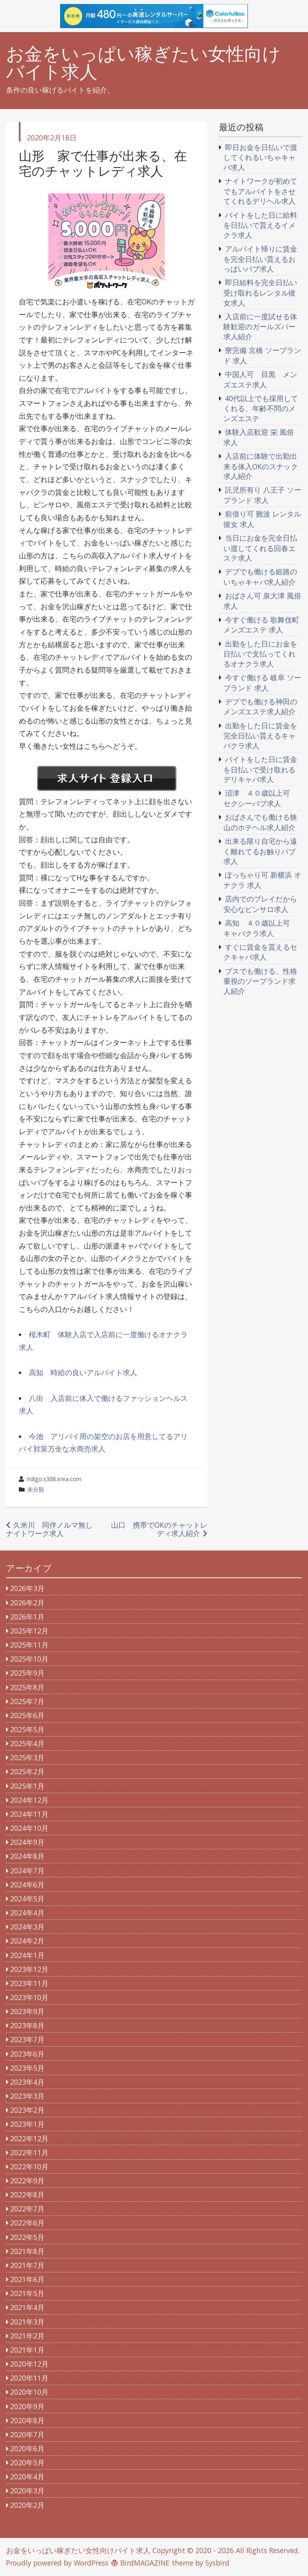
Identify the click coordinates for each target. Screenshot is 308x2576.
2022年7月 (27, 2208)
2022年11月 (29, 2152)
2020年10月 (29, 2392)
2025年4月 (27, 1743)
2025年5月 (27, 1729)
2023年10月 (29, 1997)
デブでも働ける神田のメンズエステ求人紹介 (260, 707)
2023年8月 (27, 2025)
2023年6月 (27, 2054)
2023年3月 (27, 2096)
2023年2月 (27, 2110)
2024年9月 (27, 1842)
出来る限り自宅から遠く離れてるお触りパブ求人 (260, 851)
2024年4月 (27, 1912)
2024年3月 (27, 1926)
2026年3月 (27, 1588)
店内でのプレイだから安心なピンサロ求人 (260, 904)
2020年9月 (27, 2406)
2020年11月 (29, 2378)
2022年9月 (27, 2180)
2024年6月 (27, 1884)
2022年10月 (29, 2166)
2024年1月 (27, 1955)
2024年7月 (27, 1870)
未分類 (35, 1489)
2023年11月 (29, 1983)
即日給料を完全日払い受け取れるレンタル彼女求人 (260, 292)
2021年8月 (27, 2251)
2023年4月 (27, 2082)
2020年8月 (27, 2420)
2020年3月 (27, 2490)
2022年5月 (27, 2237)
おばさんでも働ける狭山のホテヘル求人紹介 (260, 822)
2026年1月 (27, 1616)
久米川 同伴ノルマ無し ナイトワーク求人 (53, 1529)
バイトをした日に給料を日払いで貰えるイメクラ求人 (260, 225)
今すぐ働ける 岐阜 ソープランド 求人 (262, 683)
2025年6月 (27, 1715)
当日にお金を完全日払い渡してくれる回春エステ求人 (260, 548)
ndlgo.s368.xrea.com (54, 1479)
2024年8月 (27, 1856)
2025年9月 (27, 1673)
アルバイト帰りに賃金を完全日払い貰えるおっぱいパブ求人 (260, 259)
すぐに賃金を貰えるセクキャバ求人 (260, 952)
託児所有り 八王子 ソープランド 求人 (262, 495)
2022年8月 (27, 2194)
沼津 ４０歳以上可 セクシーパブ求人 (260, 798)
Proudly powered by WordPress (57, 2563)
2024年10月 (29, 1828)
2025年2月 (27, 1771)
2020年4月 (27, 2476)
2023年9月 (27, 2011)
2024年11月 (29, 1814)
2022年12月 (29, 2138)
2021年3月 (27, 2322)
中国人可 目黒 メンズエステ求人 (260, 379)
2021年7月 (27, 2265)
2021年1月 (27, 2350)
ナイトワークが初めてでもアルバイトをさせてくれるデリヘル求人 (260, 191)
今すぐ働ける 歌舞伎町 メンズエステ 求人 (261, 625)
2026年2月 (27, 1602)
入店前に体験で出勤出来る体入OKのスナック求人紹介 (260, 466)
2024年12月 (29, 1800)
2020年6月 (27, 2448)
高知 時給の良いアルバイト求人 (83, 1372)
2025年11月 (29, 1645)
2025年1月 (27, 1786)
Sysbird (217, 2563)
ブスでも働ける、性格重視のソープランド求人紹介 (260, 981)
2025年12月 (29, 1631)
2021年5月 (27, 2293)
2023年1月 (27, 2124)
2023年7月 (27, 2039)
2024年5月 (27, 1898)
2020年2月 (27, 2505)
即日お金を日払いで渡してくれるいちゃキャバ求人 (260, 157)
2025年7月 (27, 1701)
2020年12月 (29, 2364)
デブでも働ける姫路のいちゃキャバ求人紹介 (260, 577)
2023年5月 (27, 2068)
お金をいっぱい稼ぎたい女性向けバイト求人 (143, 63)
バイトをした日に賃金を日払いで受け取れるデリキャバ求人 (260, 769)
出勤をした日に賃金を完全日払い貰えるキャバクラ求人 (260, 735)
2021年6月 (27, 2279)
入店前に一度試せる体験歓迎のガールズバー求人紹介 (260, 326)
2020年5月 (27, 2462)
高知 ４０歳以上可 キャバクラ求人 (260, 928)
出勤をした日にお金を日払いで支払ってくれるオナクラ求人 (260, 654)
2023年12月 (29, 1969)
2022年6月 (27, 2222)
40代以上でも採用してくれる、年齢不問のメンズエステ (260, 408)
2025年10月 (29, 1659)
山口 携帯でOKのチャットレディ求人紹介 (159, 1529)
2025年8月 (27, 1687)
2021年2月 (27, 2336)
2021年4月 (27, 2307)
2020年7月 (27, 2434)
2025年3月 (27, 1757)
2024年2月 (27, 1941)
